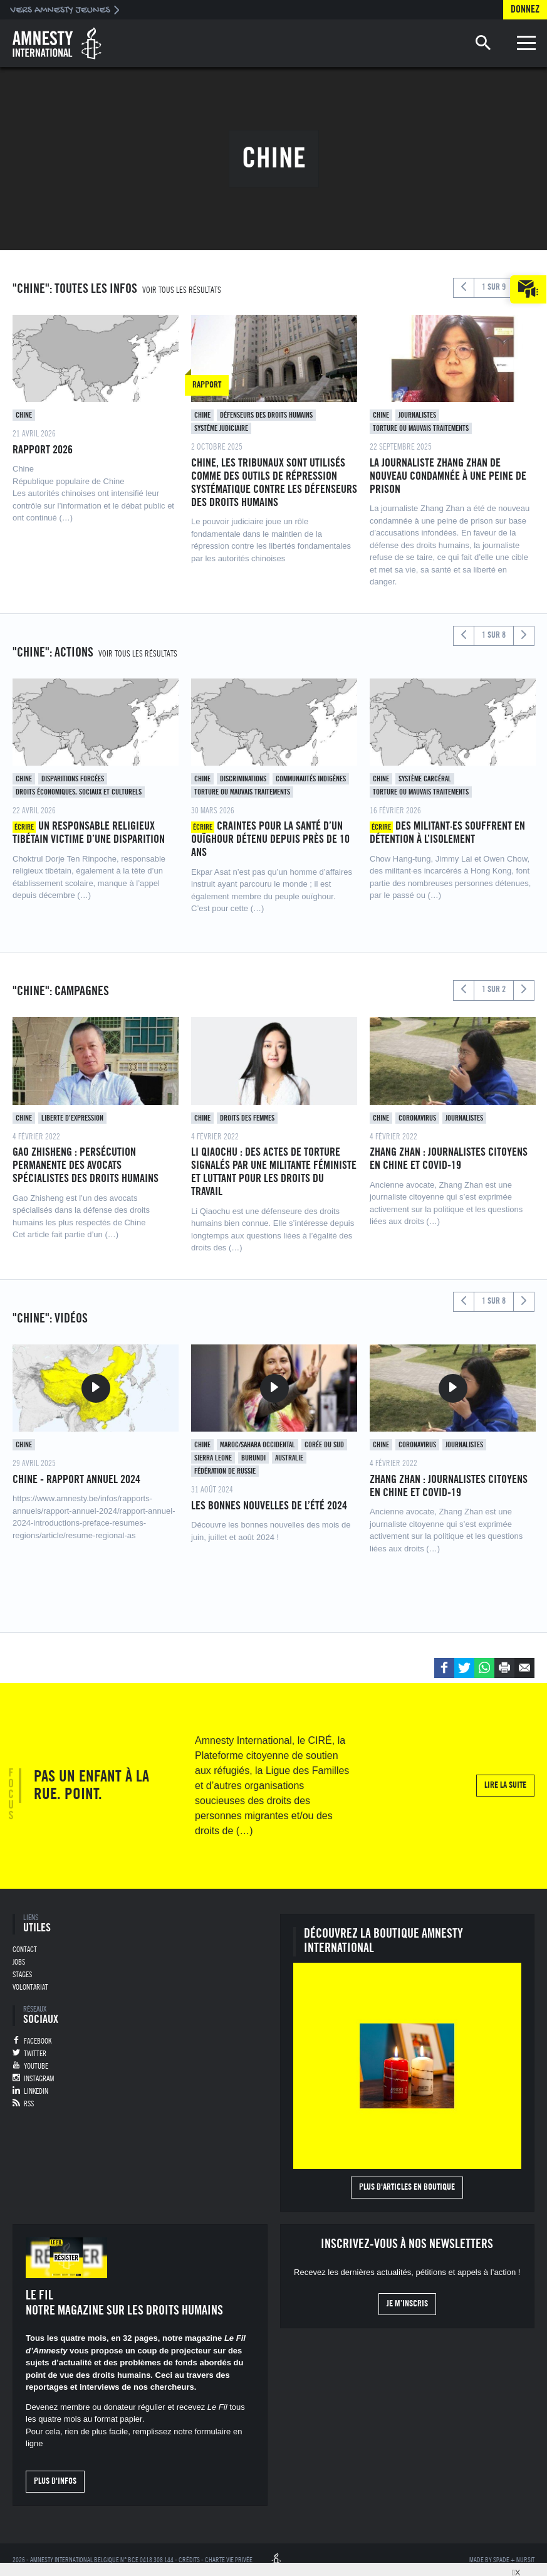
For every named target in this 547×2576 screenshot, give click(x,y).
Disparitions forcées (72, 779)
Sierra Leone (213, 1458)
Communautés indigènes (311, 779)
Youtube (36, 2066)
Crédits (189, 2560)
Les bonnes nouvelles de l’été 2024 (269, 1505)
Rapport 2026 (43, 449)
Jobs (19, 1962)
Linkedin (36, 2091)
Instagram (39, 2078)
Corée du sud (324, 1445)
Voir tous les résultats (181, 290)
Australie (289, 1458)
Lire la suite (505, 1785)
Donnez (525, 9)
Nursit (525, 2560)
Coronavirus (417, 1118)
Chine (24, 415)
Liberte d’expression (72, 1118)
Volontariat (30, 1987)
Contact (25, 1949)
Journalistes (417, 415)
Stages (22, 1974)
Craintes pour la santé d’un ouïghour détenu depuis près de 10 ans (270, 839)
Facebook (37, 2041)
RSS (29, 2104)
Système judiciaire (221, 428)
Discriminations (243, 779)
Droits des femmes (247, 1118)
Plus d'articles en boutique (407, 2187)
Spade (501, 2560)
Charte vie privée (229, 2560)
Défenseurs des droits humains (266, 415)
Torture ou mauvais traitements (421, 428)
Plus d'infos (55, 2481)
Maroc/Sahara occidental (257, 1445)
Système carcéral (425, 779)
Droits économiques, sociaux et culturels (79, 792)
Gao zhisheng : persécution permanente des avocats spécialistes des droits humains (86, 1165)
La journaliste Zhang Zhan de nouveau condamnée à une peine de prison (448, 476)
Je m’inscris (407, 2303)
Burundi (253, 1458)
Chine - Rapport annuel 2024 (76, 1479)
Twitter (35, 2053)
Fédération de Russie (225, 1471)
